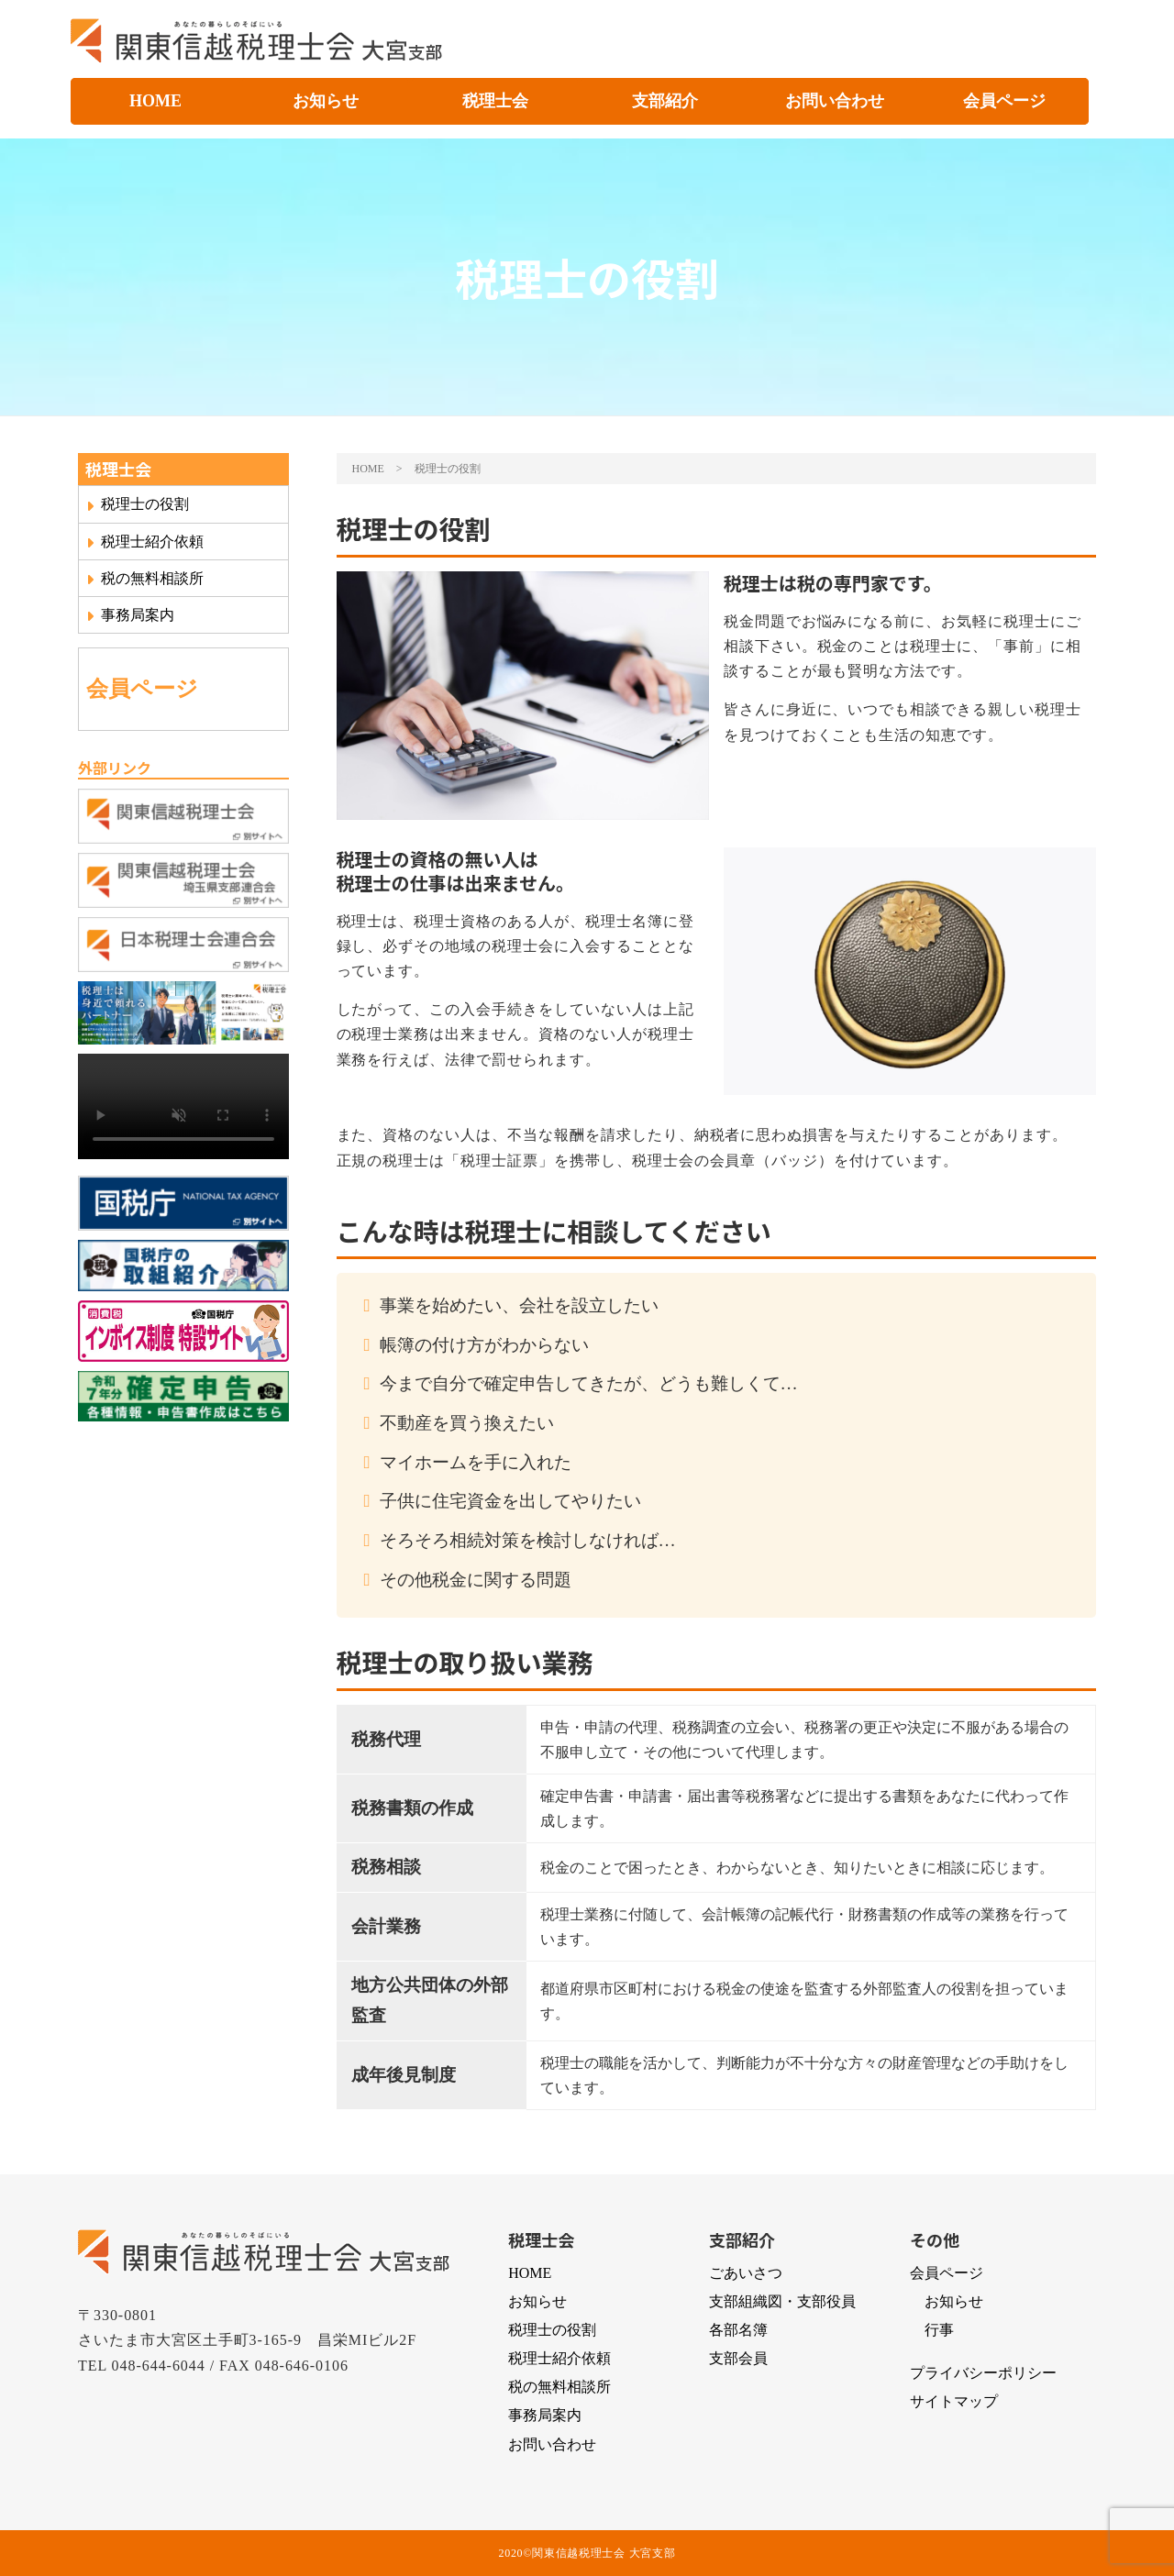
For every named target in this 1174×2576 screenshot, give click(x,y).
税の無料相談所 (145, 578)
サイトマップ (954, 2401)
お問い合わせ (834, 101)
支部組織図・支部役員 (782, 2301)
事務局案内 (130, 615)
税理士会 (495, 101)
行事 (939, 2330)
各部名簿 (738, 2330)
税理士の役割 (137, 504)
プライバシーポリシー (983, 2373)
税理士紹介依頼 (145, 542)
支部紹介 (665, 101)
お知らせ (326, 101)
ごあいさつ (745, 2273)
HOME (155, 101)
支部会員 (738, 2358)
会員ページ (1004, 101)
